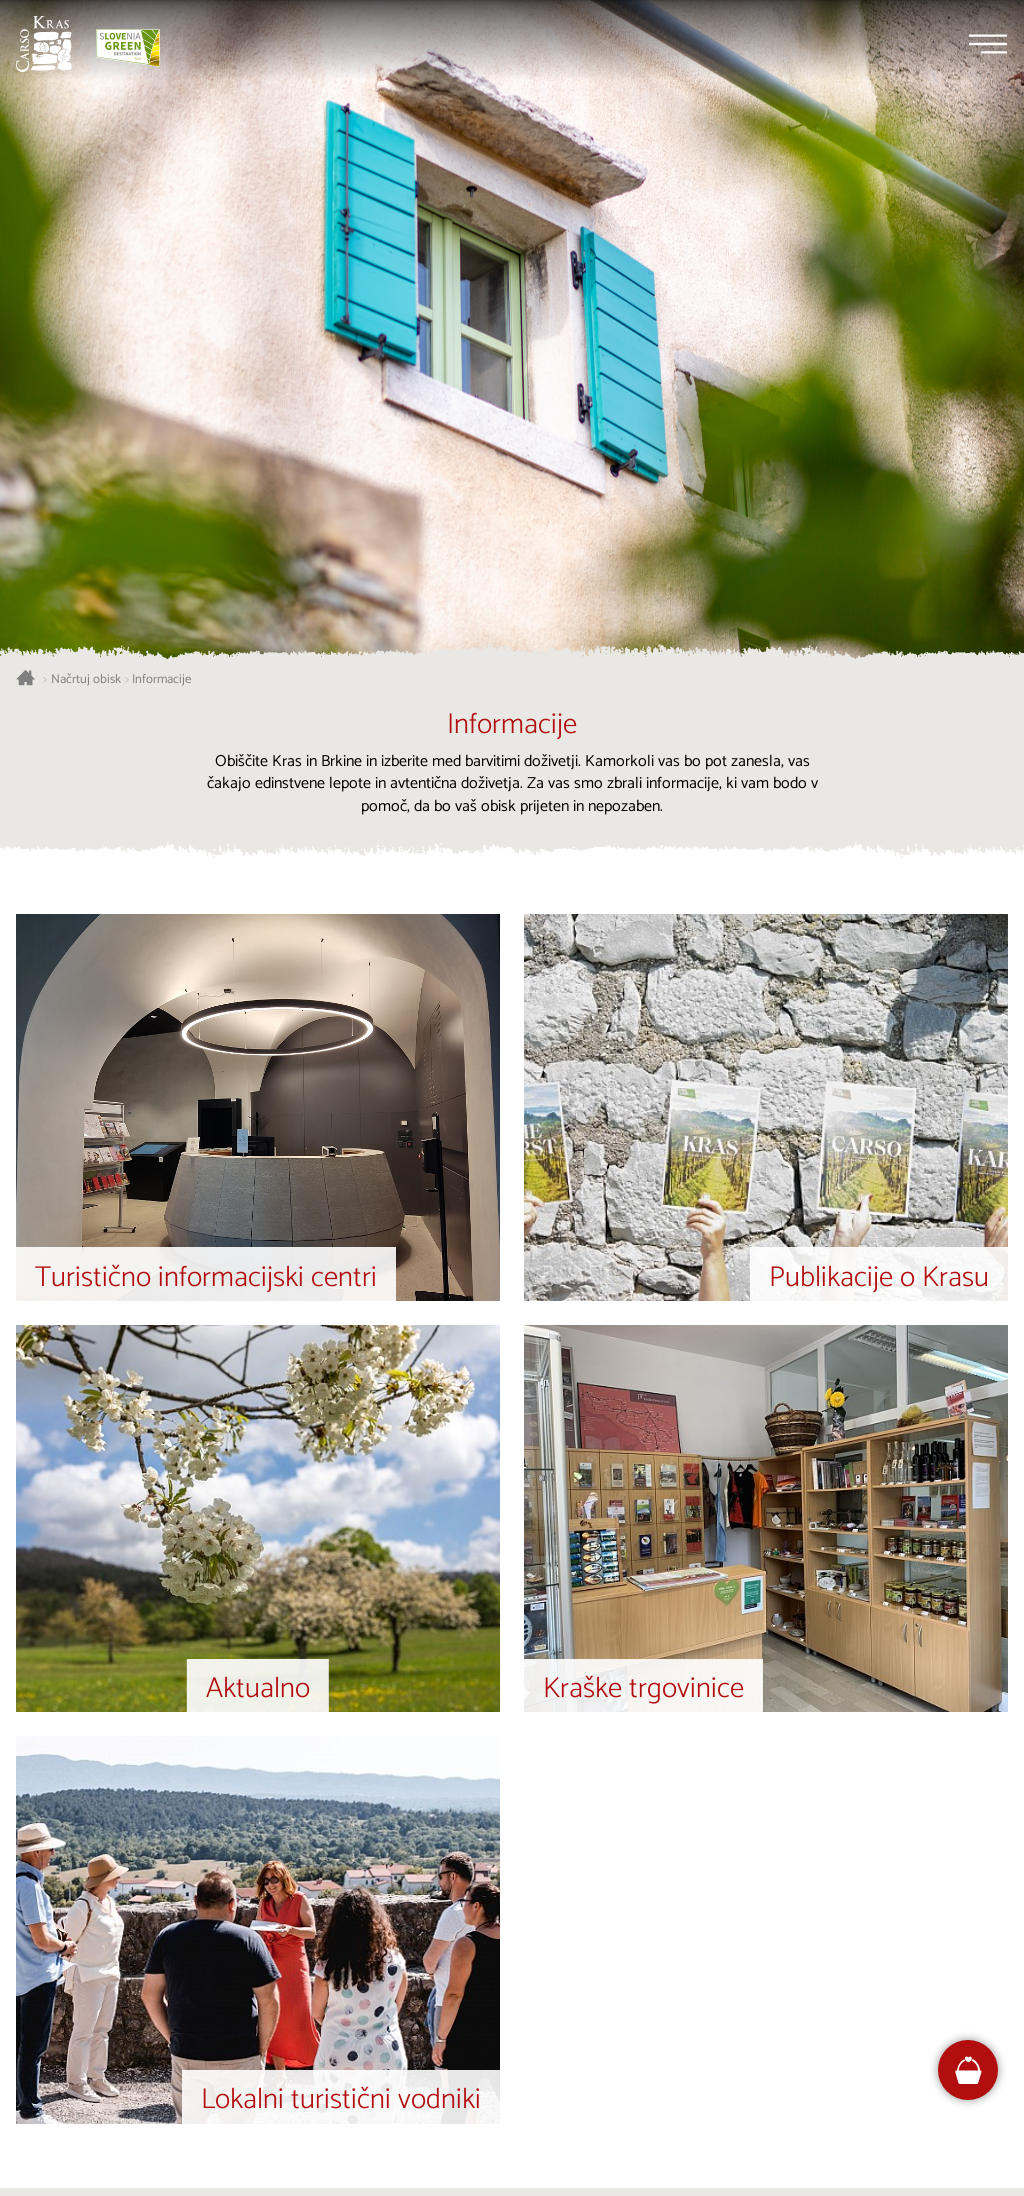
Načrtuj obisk (86, 680)
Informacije (161, 680)
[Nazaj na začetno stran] (44, 44)
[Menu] (988, 44)
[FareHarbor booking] (968, 2070)
